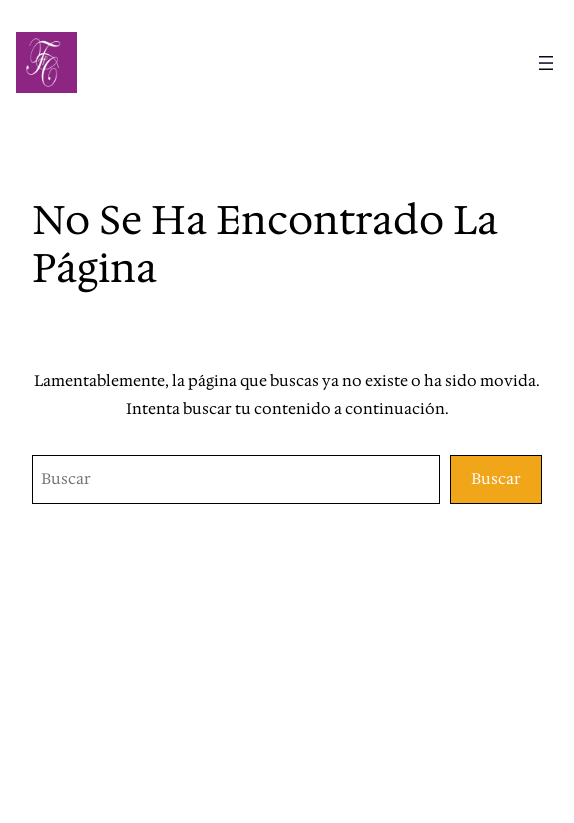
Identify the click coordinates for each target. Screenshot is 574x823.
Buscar (496, 479)
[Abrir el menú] (546, 63)
